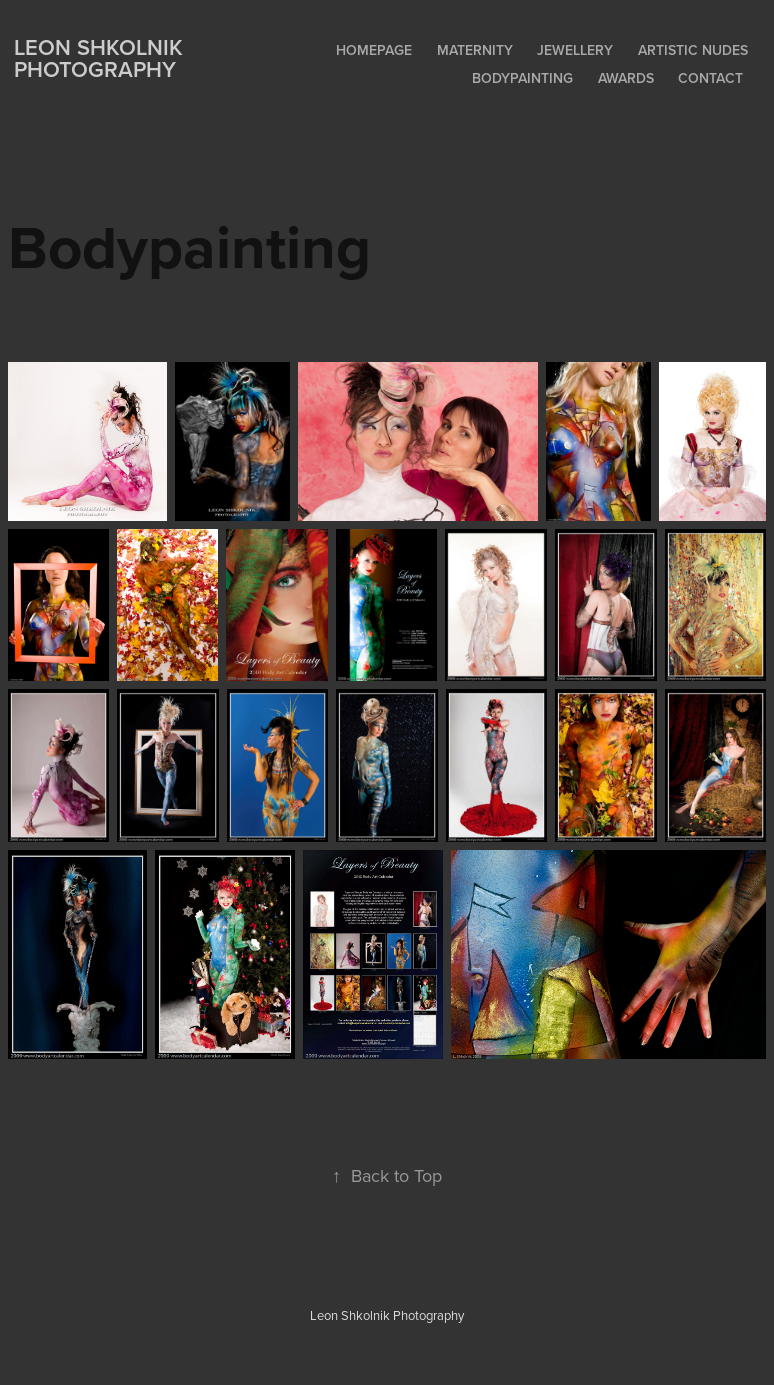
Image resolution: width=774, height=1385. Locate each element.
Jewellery (575, 50)
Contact (710, 78)
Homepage (374, 50)
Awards (626, 78)
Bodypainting (522, 78)
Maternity (475, 50)
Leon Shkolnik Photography (101, 58)
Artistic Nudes (693, 50)
